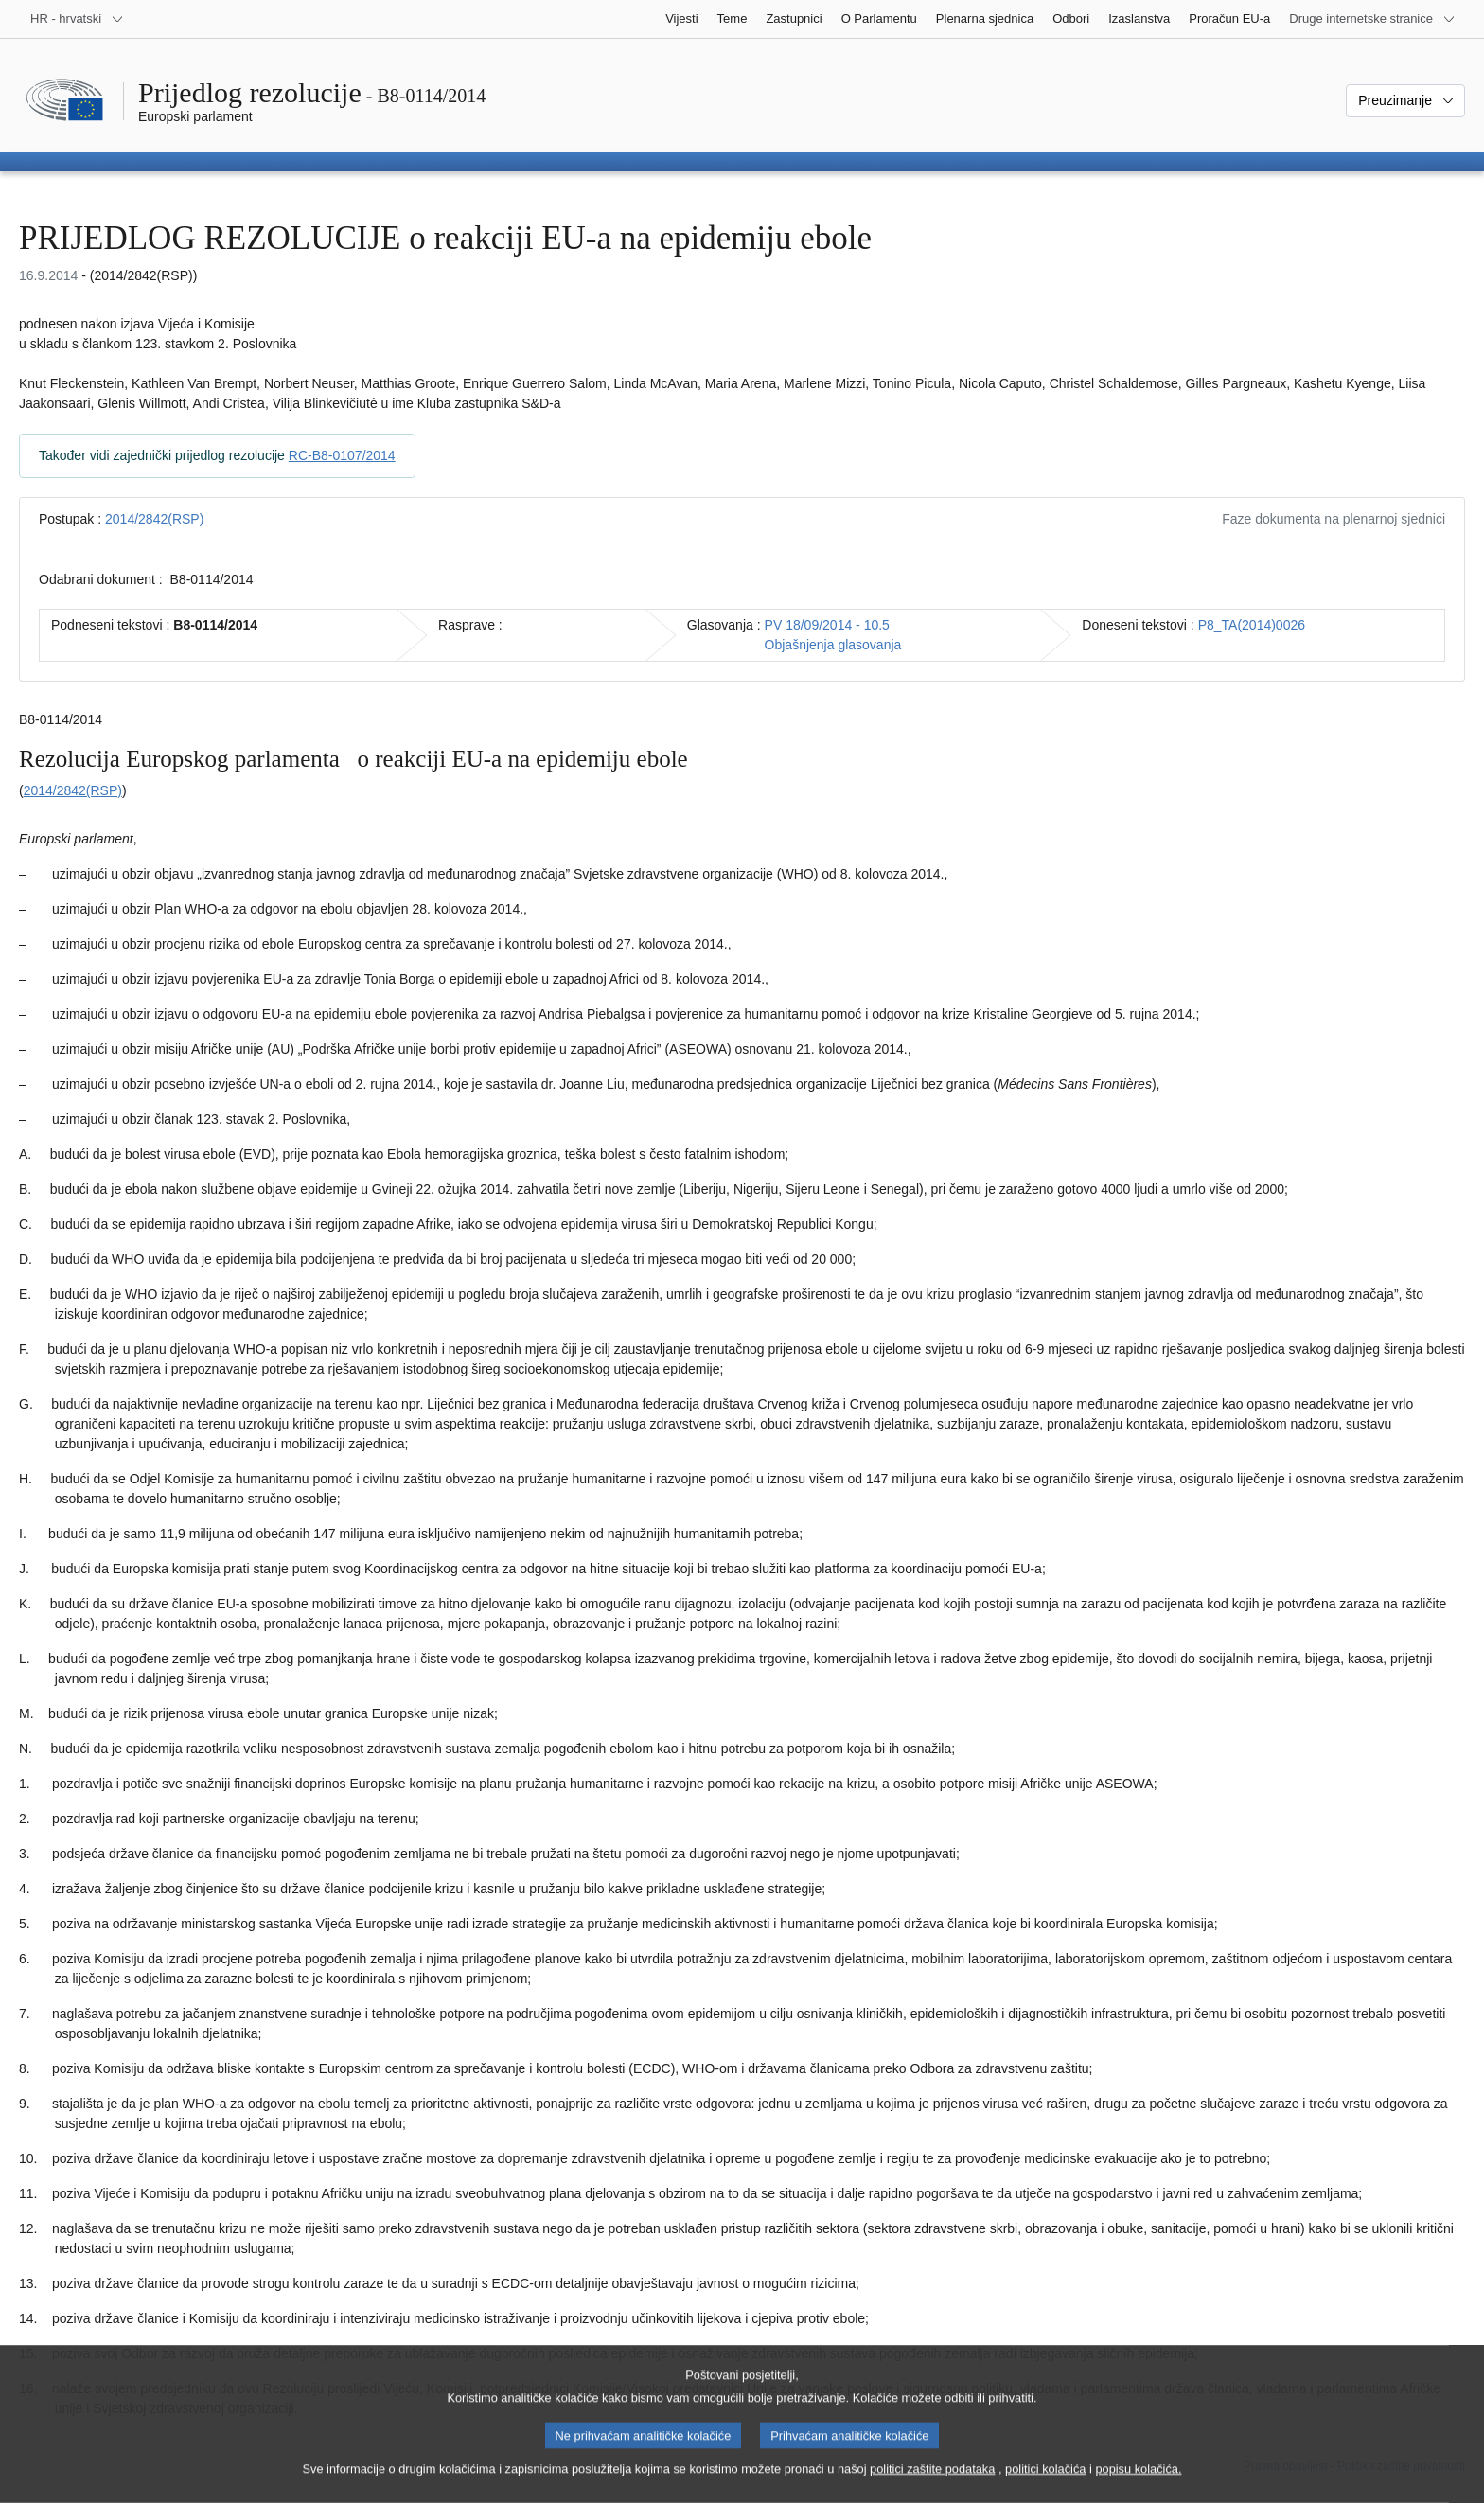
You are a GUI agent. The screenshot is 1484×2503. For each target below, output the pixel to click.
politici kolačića (1045, 2483)
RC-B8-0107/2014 (342, 455)
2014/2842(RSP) (154, 518)
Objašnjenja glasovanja (833, 644)
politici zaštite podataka (932, 2483)
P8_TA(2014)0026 (1251, 624)
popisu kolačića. (1138, 2483)
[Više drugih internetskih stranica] (1372, 19)
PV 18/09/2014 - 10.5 (827, 624)
